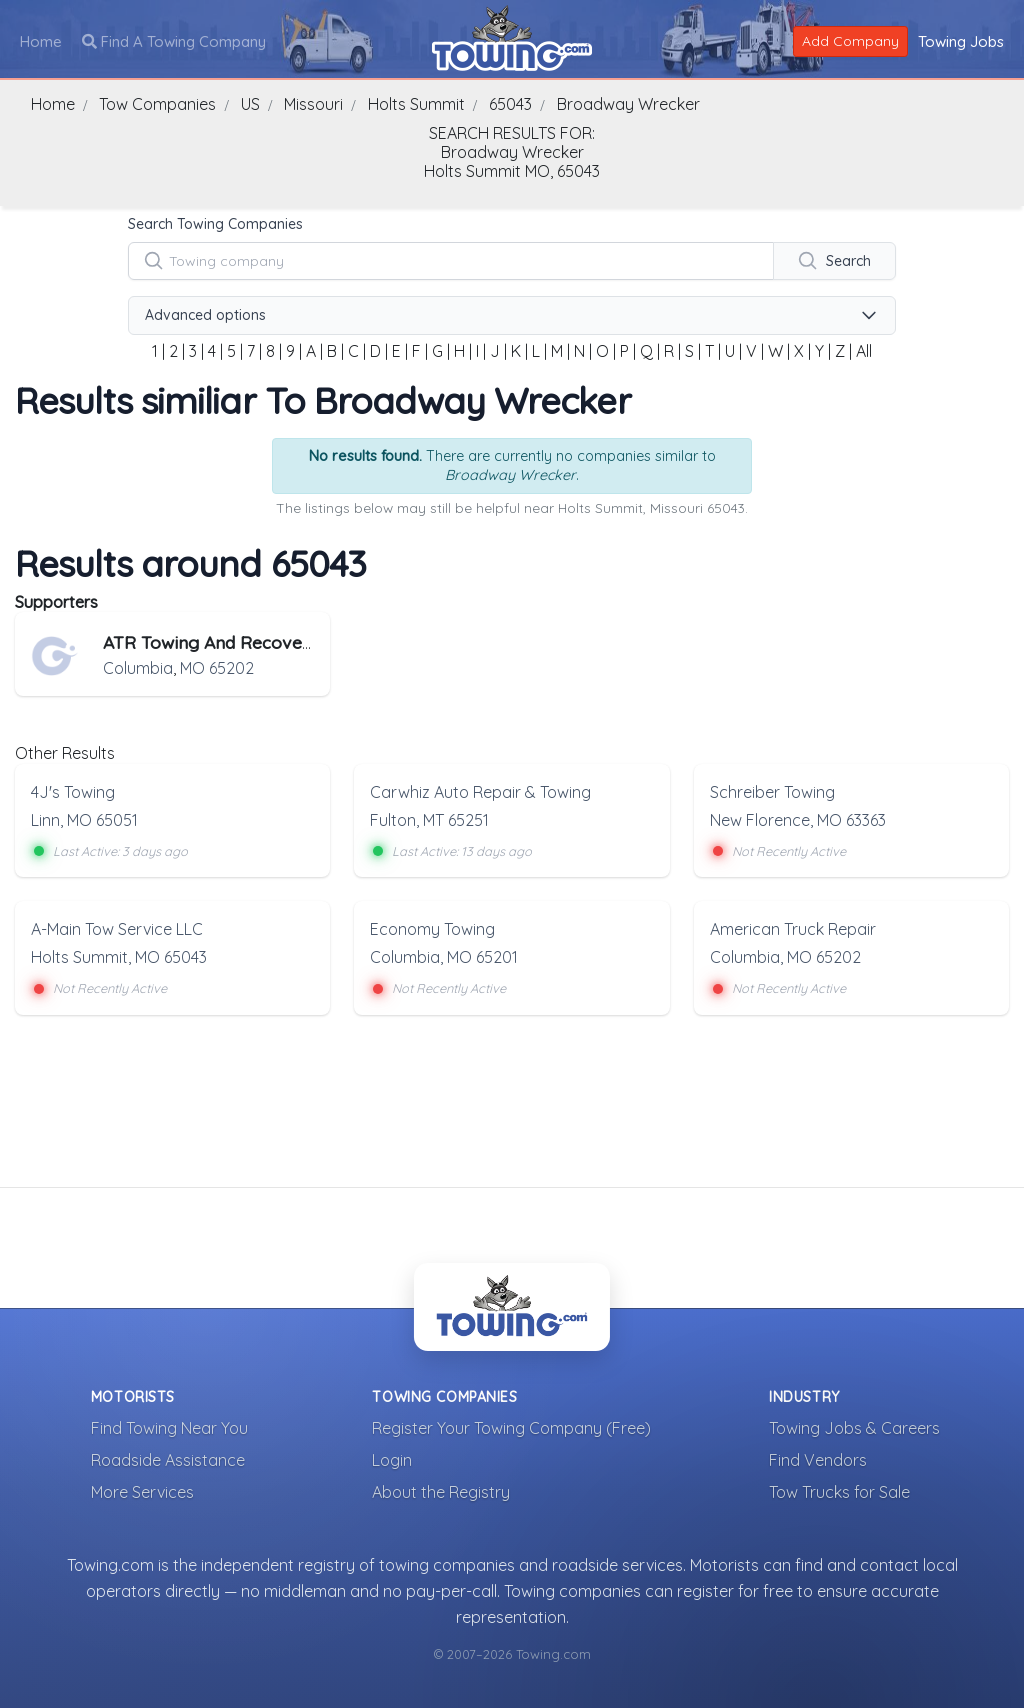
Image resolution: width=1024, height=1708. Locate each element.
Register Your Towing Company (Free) (511, 1427)
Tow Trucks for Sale (839, 1491)
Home (41, 40)
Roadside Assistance (168, 1459)
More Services (142, 1491)
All (864, 351)
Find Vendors (818, 1459)
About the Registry (441, 1491)
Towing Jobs (961, 40)
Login (392, 1459)
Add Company (850, 40)
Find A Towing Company (174, 40)
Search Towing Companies (215, 224)
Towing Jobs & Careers (854, 1427)
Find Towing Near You (169, 1427)
